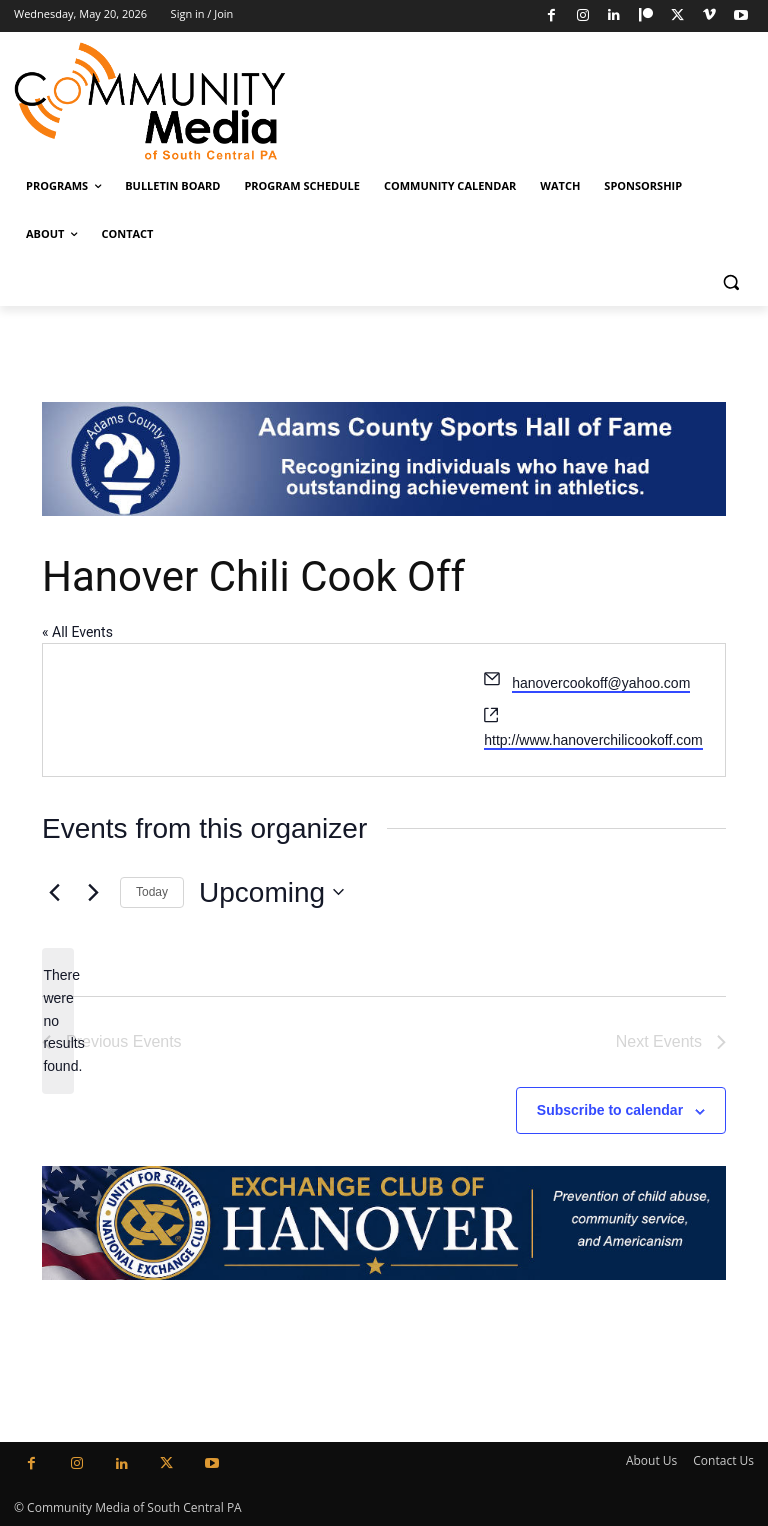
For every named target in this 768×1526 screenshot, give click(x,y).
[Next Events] (93, 892)
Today (152, 892)
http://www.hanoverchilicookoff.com (593, 740)
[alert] (58, 1020)
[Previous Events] (54, 892)
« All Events (77, 632)
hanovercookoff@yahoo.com (601, 683)
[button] (730, 282)
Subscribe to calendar (610, 1110)
